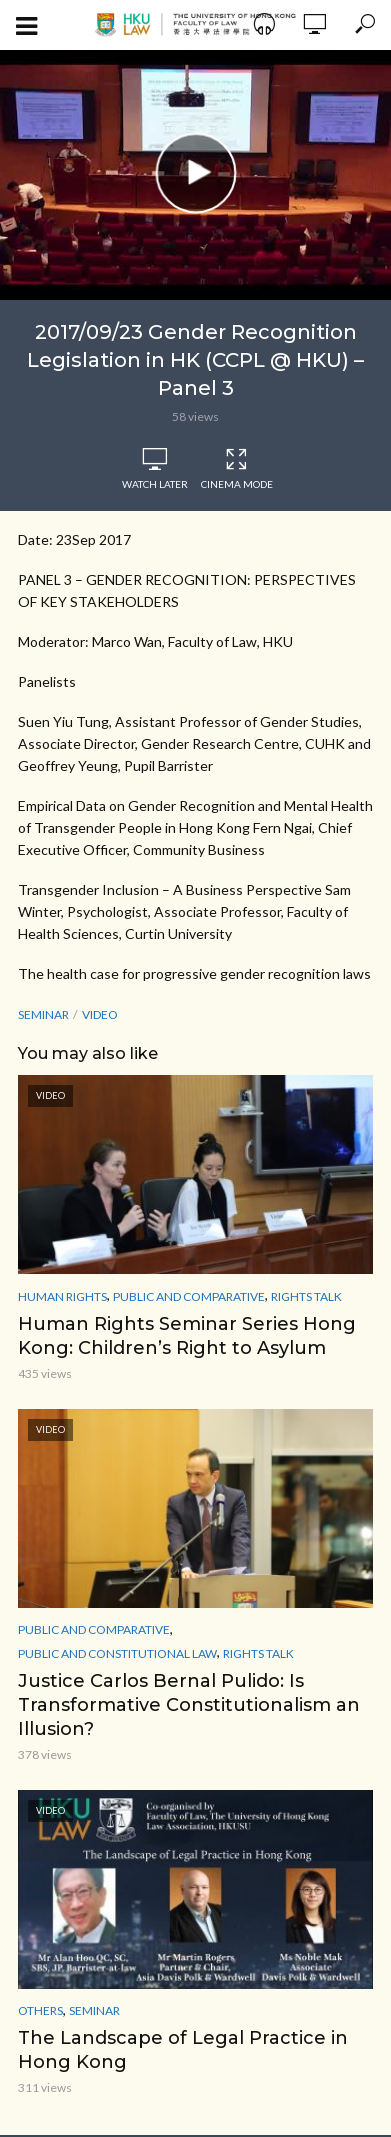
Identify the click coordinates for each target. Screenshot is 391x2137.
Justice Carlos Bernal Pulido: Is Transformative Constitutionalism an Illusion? (189, 1705)
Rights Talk (306, 1296)
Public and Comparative (189, 1296)
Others (40, 2010)
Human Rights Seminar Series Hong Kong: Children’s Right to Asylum (187, 1336)
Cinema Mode (237, 469)
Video (100, 1014)
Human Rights (62, 1296)
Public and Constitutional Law (117, 1653)
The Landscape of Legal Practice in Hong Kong (183, 2050)
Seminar (94, 2010)
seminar (43, 1014)
